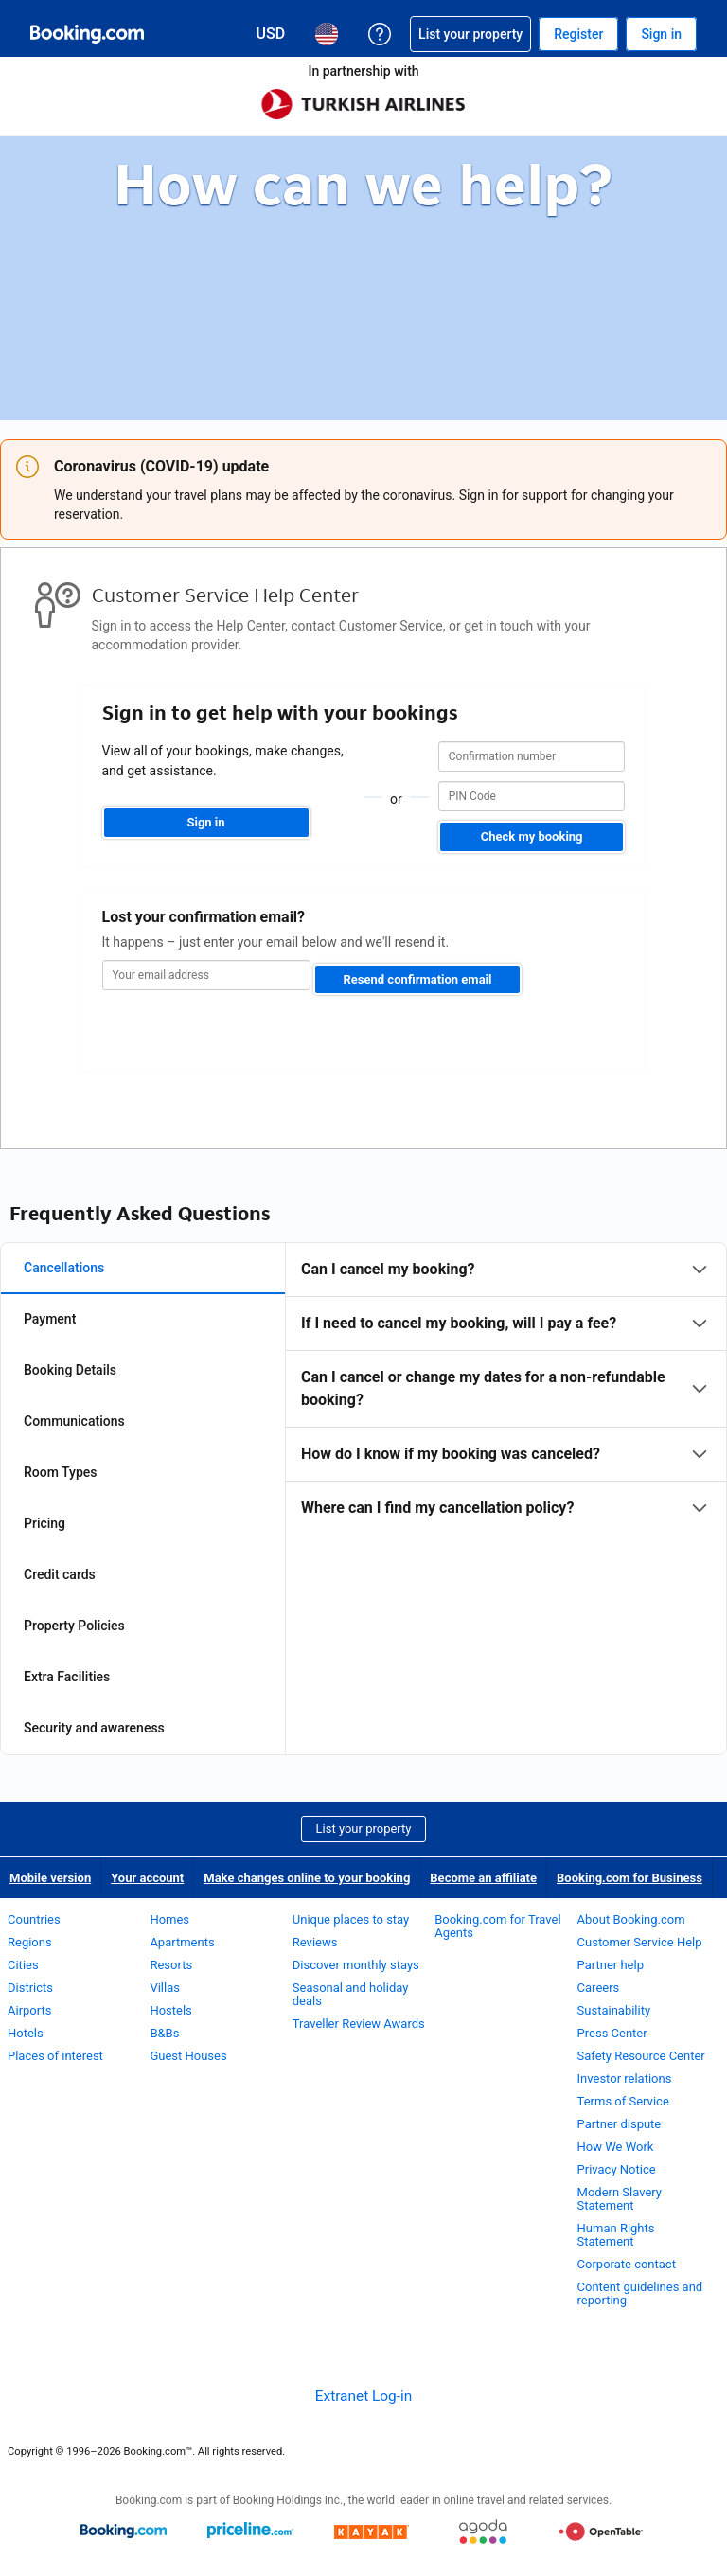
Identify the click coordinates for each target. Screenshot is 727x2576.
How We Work (615, 2147)
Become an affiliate (483, 1878)
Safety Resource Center (641, 2056)
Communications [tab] (74, 1421)
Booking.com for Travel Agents (497, 1926)
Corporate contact (626, 2264)
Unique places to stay (351, 1919)
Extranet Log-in (363, 2396)
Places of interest (55, 2056)
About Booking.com (631, 1919)
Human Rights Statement (616, 2234)
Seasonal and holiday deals (351, 1994)
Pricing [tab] (44, 1523)
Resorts (171, 1965)
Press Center (612, 2033)
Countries (34, 1919)
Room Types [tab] (61, 1472)
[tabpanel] (506, 1389)
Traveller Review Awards (359, 2023)
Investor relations (624, 2078)
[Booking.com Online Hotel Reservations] (87, 34)
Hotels (26, 2033)
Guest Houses (188, 2056)
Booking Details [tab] (70, 1369)
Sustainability (614, 2010)
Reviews (315, 1942)
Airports (29, 2010)
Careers (598, 1988)
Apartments (182, 1942)
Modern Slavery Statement (619, 2198)
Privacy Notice (616, 2169)
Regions (30, 1942)
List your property (364, 1828)
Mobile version (50, 1878)
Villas (165, 1988)
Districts (30, 1988)
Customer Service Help (639, 1942)
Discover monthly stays (356, 1965)
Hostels (170, 2010)
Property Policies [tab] (74, 1625)
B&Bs (164, 2033)
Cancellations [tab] (64, 1267)
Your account (147, 1878)
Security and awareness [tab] (94, 1727)
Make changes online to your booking (307, 1878)
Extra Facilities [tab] (67, 1676)
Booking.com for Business (629, 1878)
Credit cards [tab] (60, 1574)
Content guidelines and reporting (640, 2293)
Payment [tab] (50, 1318)
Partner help (610, 1965)
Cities (23, 1965)
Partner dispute (619, 2124)
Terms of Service (623, 2101)
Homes (169, 1919)
